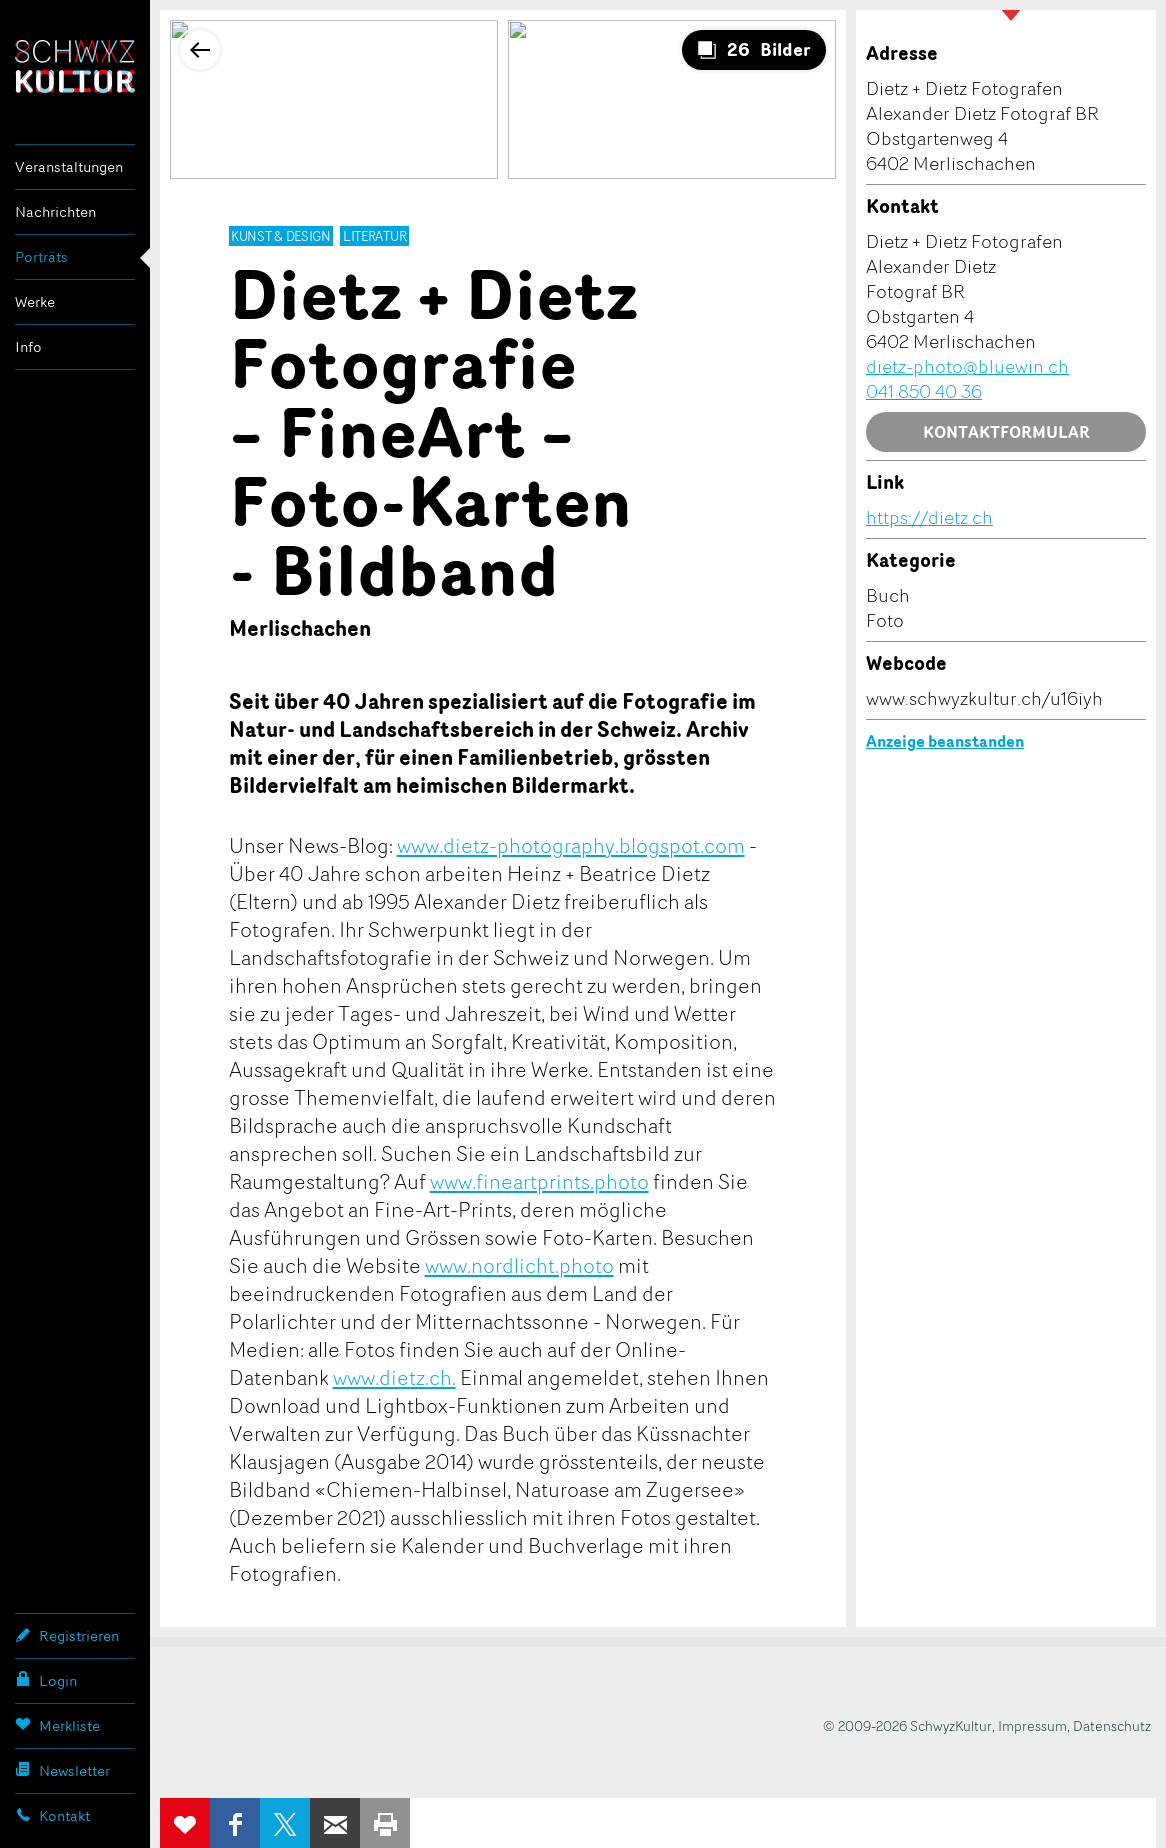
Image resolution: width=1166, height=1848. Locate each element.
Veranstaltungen (69, 166)
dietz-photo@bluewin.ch (967, 366)
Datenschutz (1112, 1725)
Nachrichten (55, 211)
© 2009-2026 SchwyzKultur (907, 1725)
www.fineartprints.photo (539, 1181)
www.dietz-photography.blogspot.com (571, 845)
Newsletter (62, 1770)
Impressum (1032, 1725)
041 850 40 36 (924, 391)
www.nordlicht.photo (519, 1265)
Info (28, 346)
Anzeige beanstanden (945, 741)
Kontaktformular (1006, 432)
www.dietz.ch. (394, 1377)
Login (46, 1680)
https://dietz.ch (929, 517)
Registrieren (67, 1635)
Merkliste (57, 1725)
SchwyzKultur (75, 66)
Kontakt (52, 1815)
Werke (35, 301)
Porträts (41, 256)
